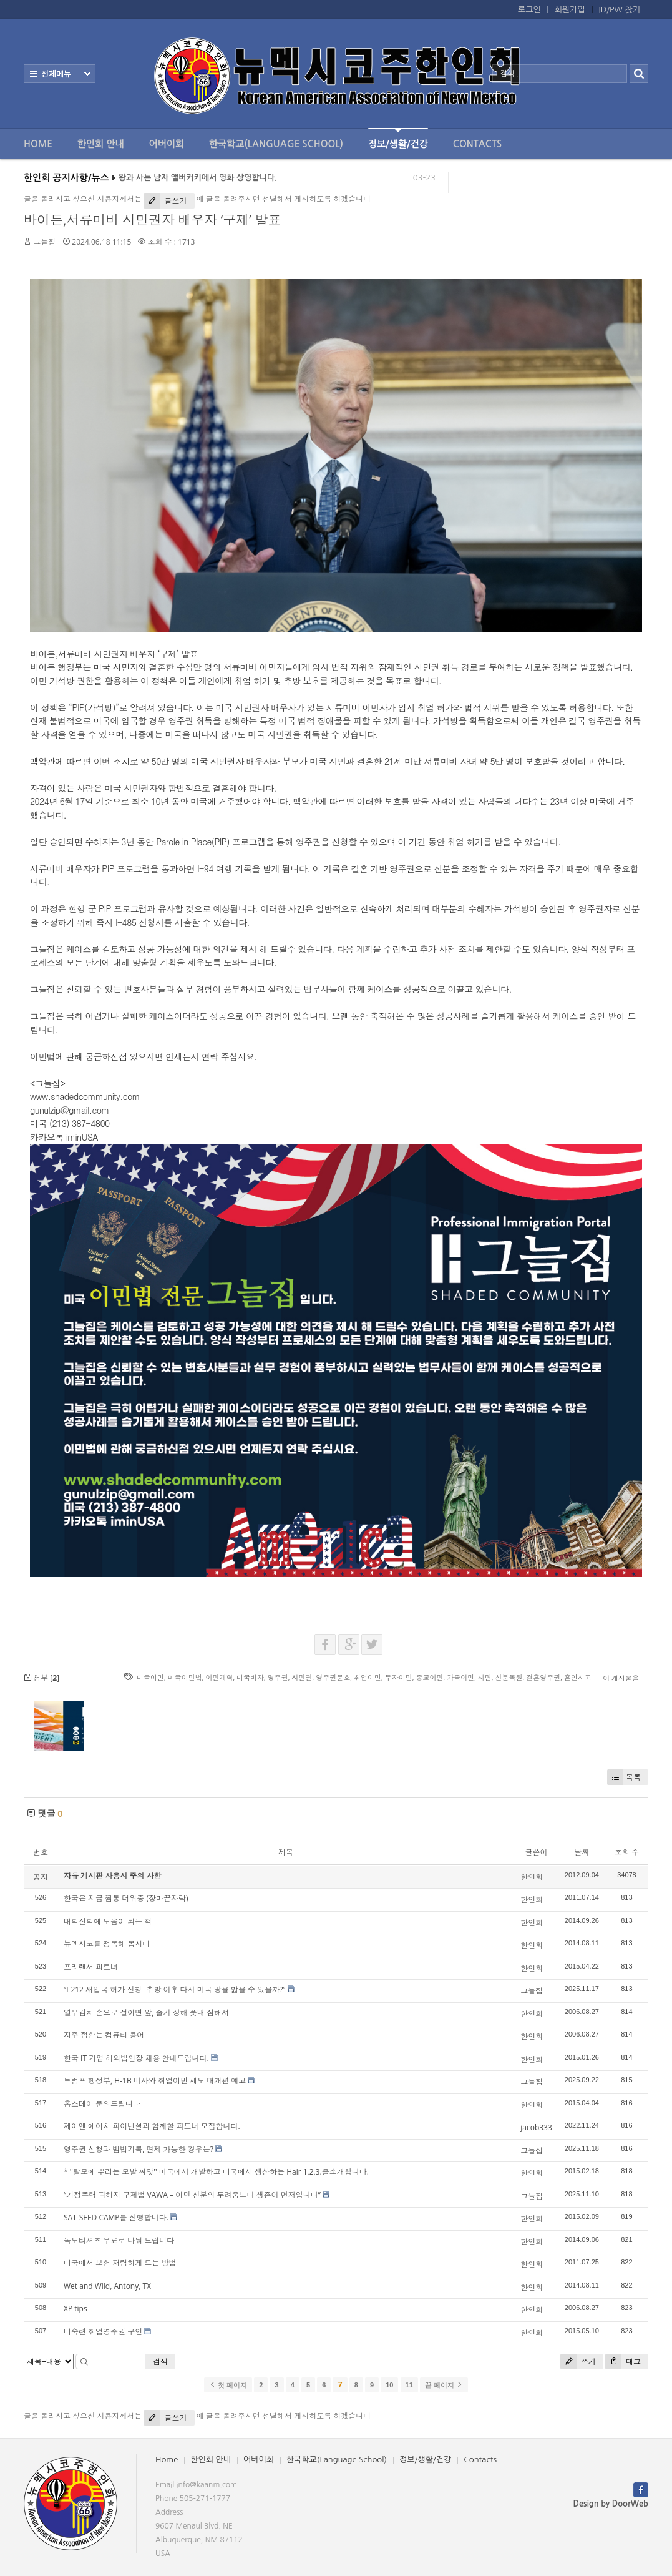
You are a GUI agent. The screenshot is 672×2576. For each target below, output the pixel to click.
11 (409, 2385)
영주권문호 (333, 1677)
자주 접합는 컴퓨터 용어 (104, 2035)
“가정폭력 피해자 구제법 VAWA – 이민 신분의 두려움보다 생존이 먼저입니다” (192, 2195)
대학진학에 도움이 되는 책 (108, 1921)
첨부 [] (41, 1678)
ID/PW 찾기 (619, 10)
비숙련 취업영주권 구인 (103, 2331)
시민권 (302, 1677)
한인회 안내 (100, 144)
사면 (485, 1677)
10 (389, 2385)
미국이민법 (185, 1677)
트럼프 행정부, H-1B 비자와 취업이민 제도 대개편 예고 (155, 2080)
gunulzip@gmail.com (69, 1110)
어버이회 (166, 144)
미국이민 (150, 1677)
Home (38, 144)
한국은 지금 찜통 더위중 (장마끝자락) (126, 1898)
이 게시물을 (621, 1678)
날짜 (581, 1852)
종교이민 (429, 1677)
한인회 (531, 1877)
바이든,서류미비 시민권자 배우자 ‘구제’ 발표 (152, 220)
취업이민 (367, 1677)
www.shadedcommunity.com (85, 1096)
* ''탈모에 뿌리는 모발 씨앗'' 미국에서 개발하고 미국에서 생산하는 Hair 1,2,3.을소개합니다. (216, 2171)
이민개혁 (219, 1677)
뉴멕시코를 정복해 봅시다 (107, 1944)
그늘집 (44, 242)
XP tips (75, 2308)
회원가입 (570, 10)
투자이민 (398, 1677)
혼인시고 (578, 1677)
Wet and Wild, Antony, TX (107, 2286)
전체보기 (59, 73)
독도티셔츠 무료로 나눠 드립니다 (119, 2240)
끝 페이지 (444, 2385)
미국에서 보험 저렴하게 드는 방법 (120, 2263)
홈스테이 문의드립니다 (102, 2103)
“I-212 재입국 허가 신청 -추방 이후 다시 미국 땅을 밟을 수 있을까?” (175, 1989)
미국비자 (250, 1677)
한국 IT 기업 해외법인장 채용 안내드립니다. (136, 2058)
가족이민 (460, 1677)
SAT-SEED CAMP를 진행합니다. (116, 2217)
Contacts (477, 144)
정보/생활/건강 (398, 138)
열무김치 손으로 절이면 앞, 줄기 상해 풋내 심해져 (146, 2012)
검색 (160, 2361)
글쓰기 (165, 201)
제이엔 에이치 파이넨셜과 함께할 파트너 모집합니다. (152, 2126)
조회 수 (627, 1852)
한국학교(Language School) (276, 144)
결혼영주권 (543, 1677)
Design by (610, 2504)
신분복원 (509, 1677)
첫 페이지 (228, 2385)
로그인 (529, 10)
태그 (623, 2361)
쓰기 (578, 2361)
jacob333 (536, 2127)
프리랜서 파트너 (91, 1967)
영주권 (278, 1677)
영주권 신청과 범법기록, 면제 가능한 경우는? (138, 2149)
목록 (624, 1777)
